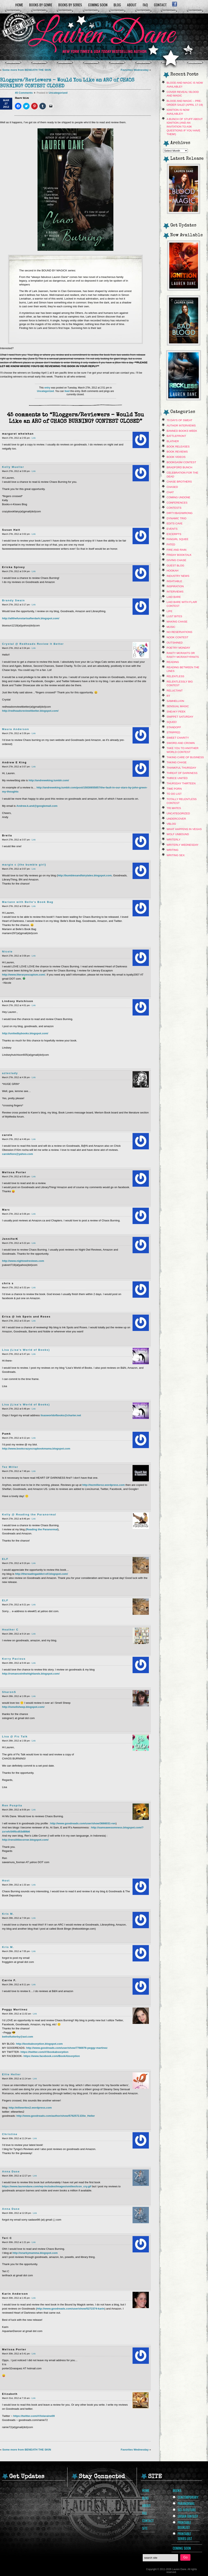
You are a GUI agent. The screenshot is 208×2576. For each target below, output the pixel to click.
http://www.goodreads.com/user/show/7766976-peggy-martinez (66, 2047)
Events (172, 528)
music (171, 626)
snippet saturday (180, 716)
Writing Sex (176, 855)
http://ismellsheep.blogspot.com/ (23, 1706)
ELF (5, 1558)
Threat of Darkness (182, 773)
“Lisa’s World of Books (78, 1367)
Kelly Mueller (13, 466)
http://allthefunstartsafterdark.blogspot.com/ (30, 618)
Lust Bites (174, 616)
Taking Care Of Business (185, 757)
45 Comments (24, 92)
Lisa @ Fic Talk (15, 1736)
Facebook (174, 4)
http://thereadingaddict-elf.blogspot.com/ (41, 1573)
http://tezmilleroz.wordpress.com (103, 1484)
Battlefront (176, 435)
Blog (117, 4)
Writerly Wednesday (182, 844)
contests (174, 507)
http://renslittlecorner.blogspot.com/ (25, 1839)
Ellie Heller (11, 2074)
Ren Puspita (12, 1805)
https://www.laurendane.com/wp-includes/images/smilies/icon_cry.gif (46, 2186)
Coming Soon (97, 4)
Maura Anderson (15, 729)
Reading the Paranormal (42, 1529)
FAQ (145, 4)
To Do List (174, 793)
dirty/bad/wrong (180, 513)
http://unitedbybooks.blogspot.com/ (25, 1033)
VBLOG (171, 823)
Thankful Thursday (181, 767)
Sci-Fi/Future (187, 2509)
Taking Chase (177, 762)
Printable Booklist (184, 2525)
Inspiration (175, 586)
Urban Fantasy (188, 2516)
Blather (173, 441)
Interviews (175, 591)
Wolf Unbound (178, 834)
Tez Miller (10, 1466)
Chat (170, 492)
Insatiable (174, 581)
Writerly (173, 839)
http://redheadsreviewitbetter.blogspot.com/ (30, 710)
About (132, 4)
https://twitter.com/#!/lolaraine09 (34, 2415)
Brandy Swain (13, 600)
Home (19, 4)
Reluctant (175, 690)
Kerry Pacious (14, 1658)
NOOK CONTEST (177, 637)
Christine (10, 2134)
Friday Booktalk (179, 554)
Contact (160, 4)
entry (47, 387)
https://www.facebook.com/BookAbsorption (51, 2056)
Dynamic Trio (176, 518)
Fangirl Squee (177, 539)
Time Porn (174, 788)
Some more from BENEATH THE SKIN (26, 69)
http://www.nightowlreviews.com (23, 1260)
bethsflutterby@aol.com (17, 2036)
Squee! (172, 722)
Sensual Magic (178, 706)
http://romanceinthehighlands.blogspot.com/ (31, 1673)
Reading (173, 662)
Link (34, 438)
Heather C (10, 1629)
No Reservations (179, 632)
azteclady (10, 1073)
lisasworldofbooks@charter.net (61, 1415)
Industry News (178, 575)
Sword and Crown (181, 743)
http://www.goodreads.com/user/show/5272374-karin (70, 2308)
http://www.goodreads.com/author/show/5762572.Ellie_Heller (55, 2115)
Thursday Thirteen (181, 783)
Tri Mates (174, 808)
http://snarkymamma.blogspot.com (35, 2252)
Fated (171, 544)
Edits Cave (175, 523)
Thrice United (177, 778)
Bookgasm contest (181, 462)
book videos (176, 456)
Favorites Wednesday (135, 69)
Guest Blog (175, 565)
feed (67, 391)
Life (169, 611)
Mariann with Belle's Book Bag (27, 901)
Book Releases (178, 446)
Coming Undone (178, 497)
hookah (172, 570)
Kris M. (8, 1913)
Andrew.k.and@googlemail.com (36, 805)
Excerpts (174, 534)
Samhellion (175, 701)
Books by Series (70, 4)
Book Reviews (177, 451)
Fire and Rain (176, 549)
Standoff (174, 727)
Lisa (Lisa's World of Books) (26, 1349)
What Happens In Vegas (184, 829)
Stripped (173, 732)
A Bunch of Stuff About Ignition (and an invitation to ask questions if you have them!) (185, 127)
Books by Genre (40, 4)
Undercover (176, 818)
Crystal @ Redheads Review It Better (33, 643)
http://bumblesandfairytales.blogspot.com (85, 875)
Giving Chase (176, 560)
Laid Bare (174, 596)
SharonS (9, 1692)
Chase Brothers (179, 481)
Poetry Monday (178, 647)
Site (144, 2528)
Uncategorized (58, 92)
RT (168, 695)
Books (177, 2490)
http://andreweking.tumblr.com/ (49, 780)
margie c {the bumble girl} (24, 864)
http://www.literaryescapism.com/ (23, 974)
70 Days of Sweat (179, 420)
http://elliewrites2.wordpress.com (30, 2107)
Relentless (175, 676)
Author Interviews (181, 425)
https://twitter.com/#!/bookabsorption (45, 2051)
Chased (172, 486)
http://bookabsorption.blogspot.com (39, 2043)
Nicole (7, 951)
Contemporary (188, 2497)
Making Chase (177, 621)
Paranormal (186, 2503)
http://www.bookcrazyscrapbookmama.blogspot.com (36, 1448)
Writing (172, 849)
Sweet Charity (178, 737)
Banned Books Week (182, 430)
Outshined (175, 642)
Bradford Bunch (179, 467)
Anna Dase (11, 2171)
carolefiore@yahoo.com (17, 1153)
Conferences (177, 502)
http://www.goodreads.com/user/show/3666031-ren (83, 1823)
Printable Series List (185, 2536)
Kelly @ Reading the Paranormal (29, 1514)
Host (6, 1880)
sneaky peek (176, 711)
